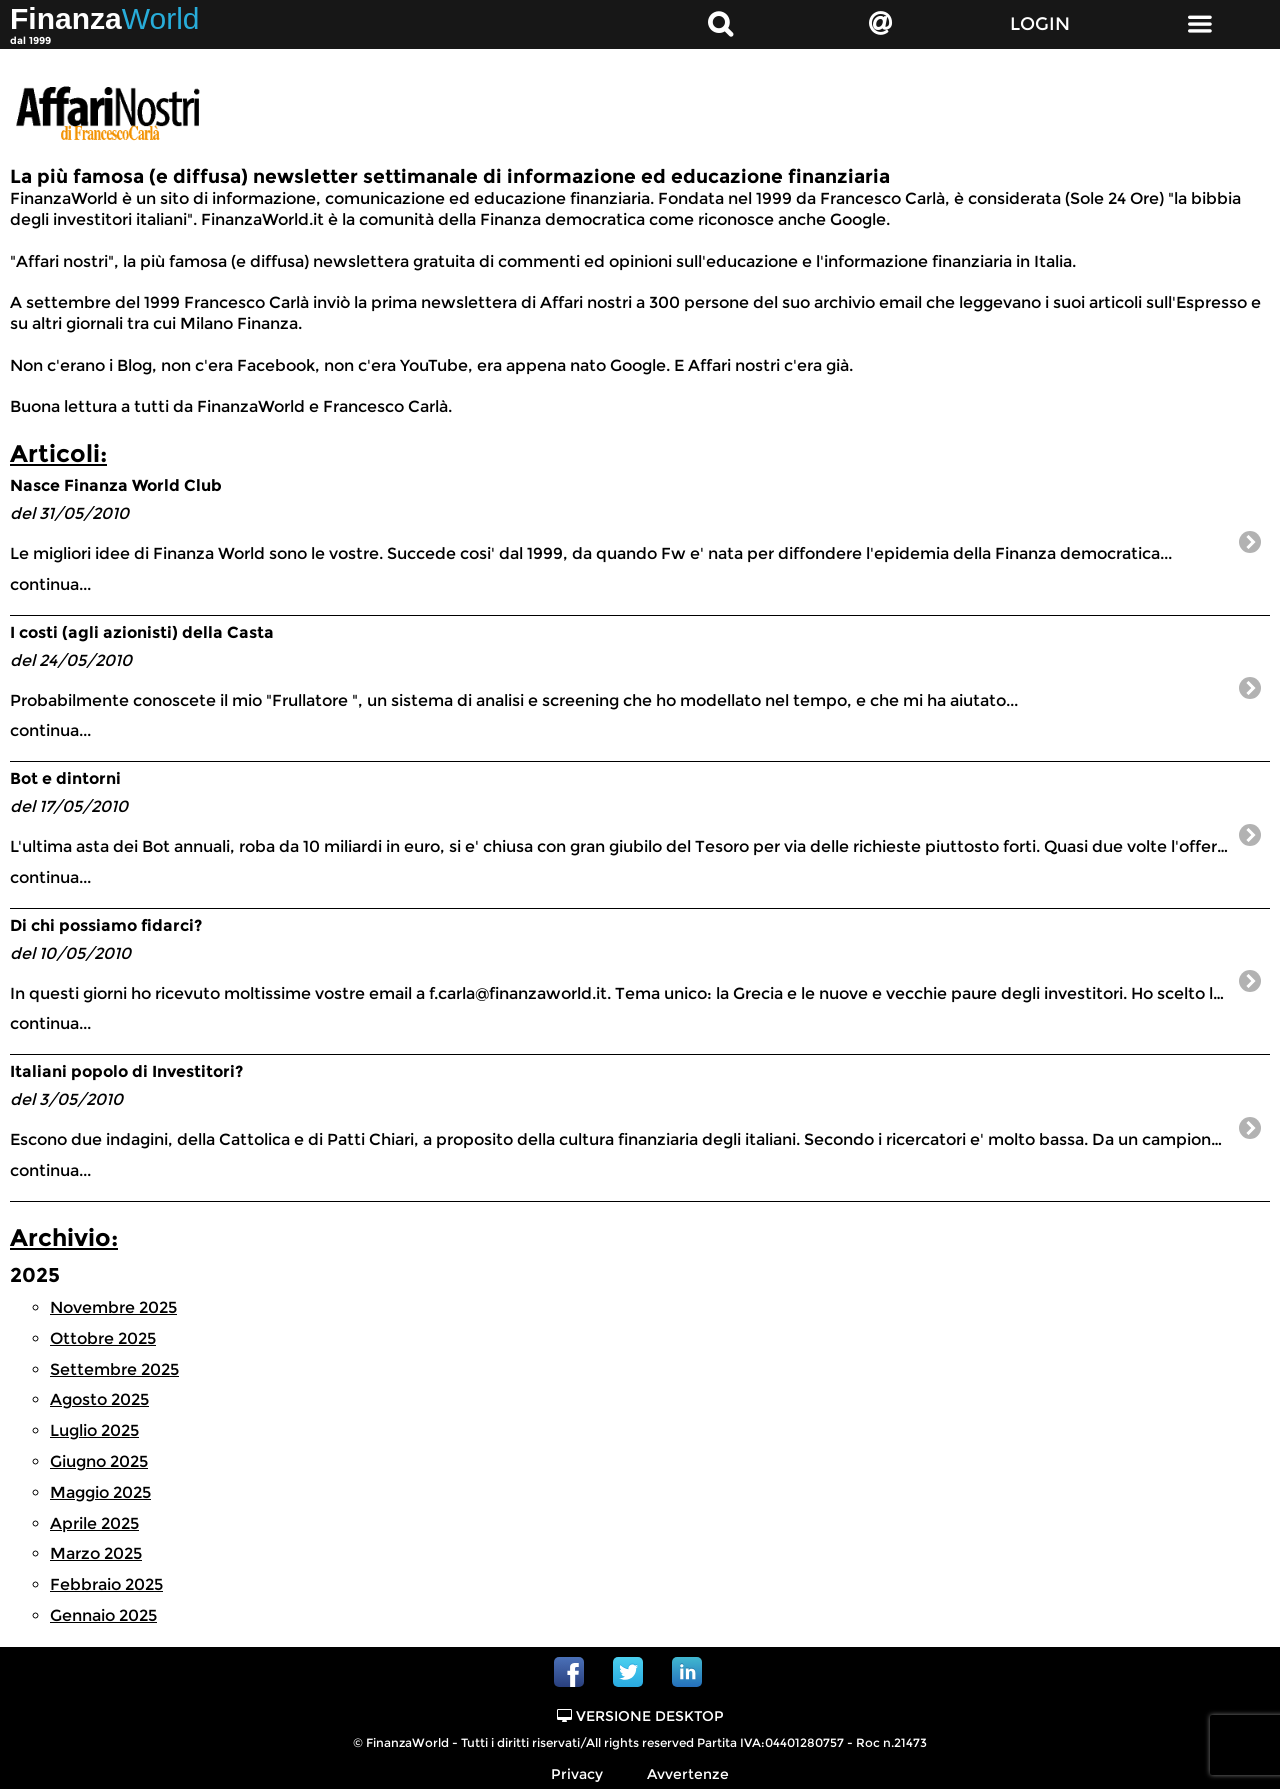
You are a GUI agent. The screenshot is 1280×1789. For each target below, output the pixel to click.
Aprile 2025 (94, 1523)
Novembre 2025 (113, 1307)
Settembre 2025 (114, 1369)
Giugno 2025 (99, 1461)
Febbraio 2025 (106, 1584)
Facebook (569, 1672)
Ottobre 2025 (103, 1338)
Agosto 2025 (99, 1399)
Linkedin (687, 1672)
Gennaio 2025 (103, 1615)
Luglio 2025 (94, 1430)
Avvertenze (688, 1774)
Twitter (628, 1672)
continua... (620, 534)
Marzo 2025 (96, 1553)
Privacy (577, 1774)
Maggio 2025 (100, 1492)
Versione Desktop (640, 1716)
